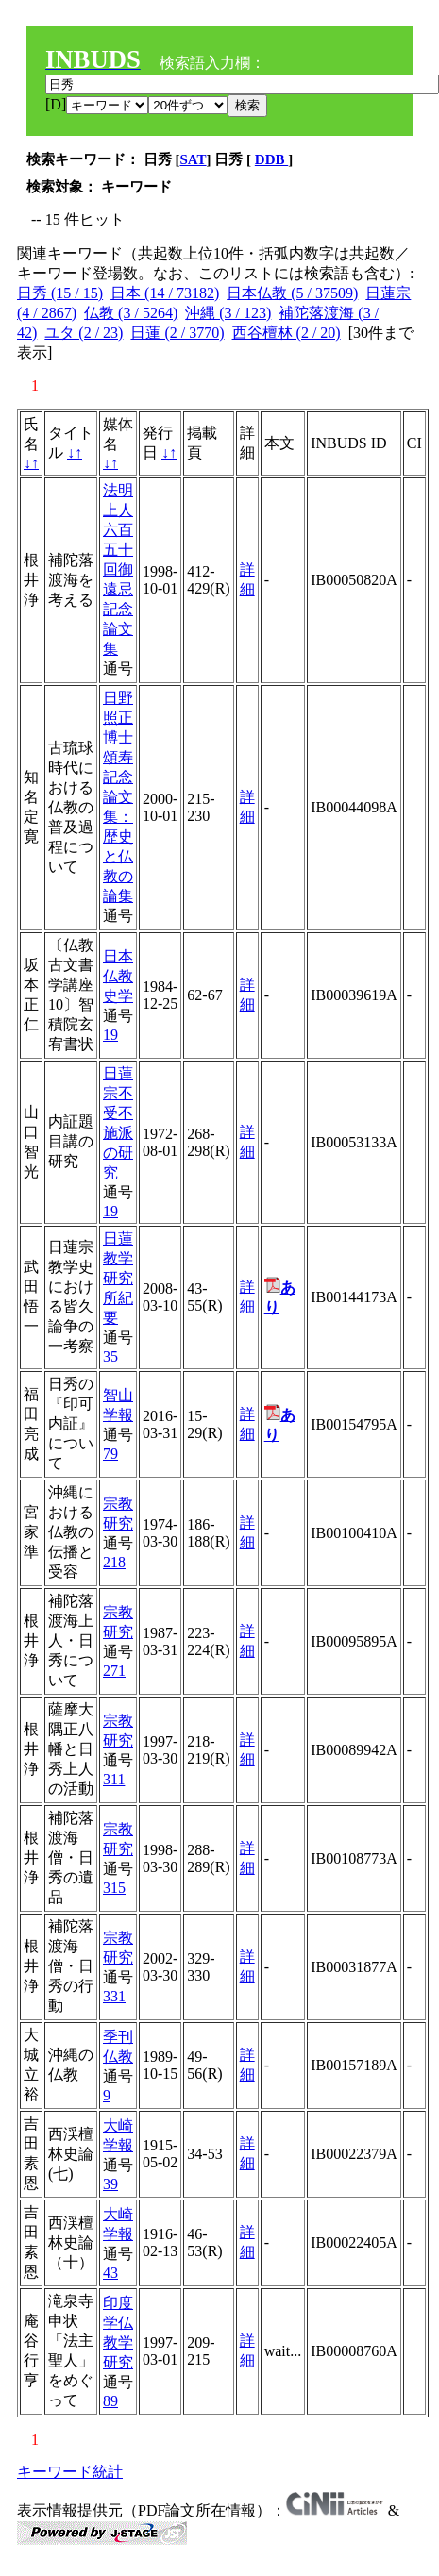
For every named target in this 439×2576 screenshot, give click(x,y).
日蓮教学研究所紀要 (118, 1278)
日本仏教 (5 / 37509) (292, 293)
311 (114, 1779)
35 (110, 1356)
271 (114, 1671)
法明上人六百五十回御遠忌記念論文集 (118, 569)
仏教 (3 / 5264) (130, 313)
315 (114, 1888)
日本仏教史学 (118, 976)
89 (110, 2401)
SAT (193, 159)
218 (114, 1562)
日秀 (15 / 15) (60, 293)
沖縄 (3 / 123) (228, 313)
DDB (271, 159)
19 (110, 1035)
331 (114, 1996)
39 (110, 2184)
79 (110, 1454)
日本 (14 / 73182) (164, 293)
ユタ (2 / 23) (83, 333)
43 (110, 2273)
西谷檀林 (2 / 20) (286, 333)
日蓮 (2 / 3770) (177, 333)
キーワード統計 (70, 2472)
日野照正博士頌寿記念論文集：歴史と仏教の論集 (118, 797)
